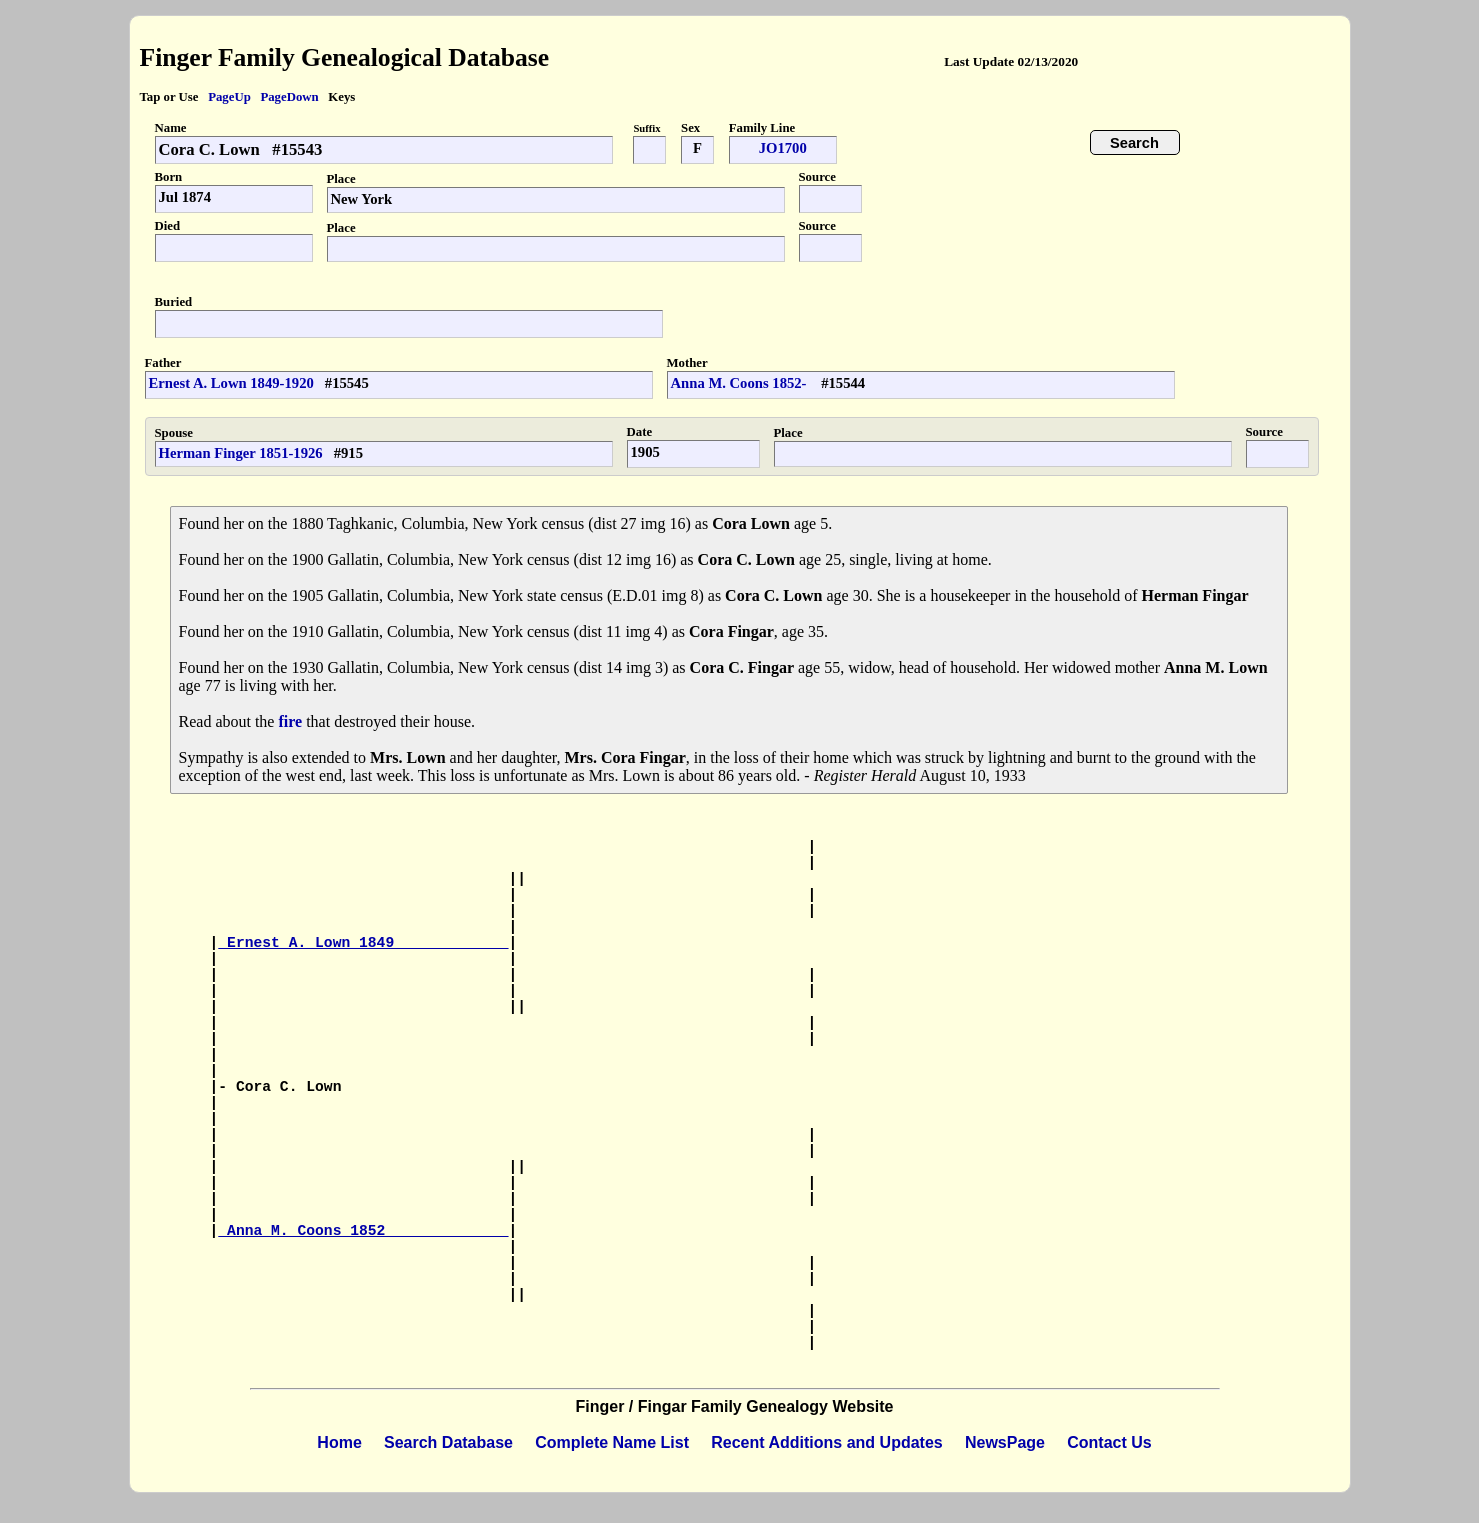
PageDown (289, 97)
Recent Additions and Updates (826, 1442)
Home (339, 1442)
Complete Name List (612, 1442)
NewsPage (1005, 1442)
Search (1134, 143)
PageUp (229, 97)
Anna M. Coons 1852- (741, 383)
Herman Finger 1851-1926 (241, 453)
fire (290, 721)
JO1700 (783, 148)
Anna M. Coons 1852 (363, 1231)
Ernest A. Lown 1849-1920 (231, 383)
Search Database (448, 1442)
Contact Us (1109, 1442)
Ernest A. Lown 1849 (363, 943)
